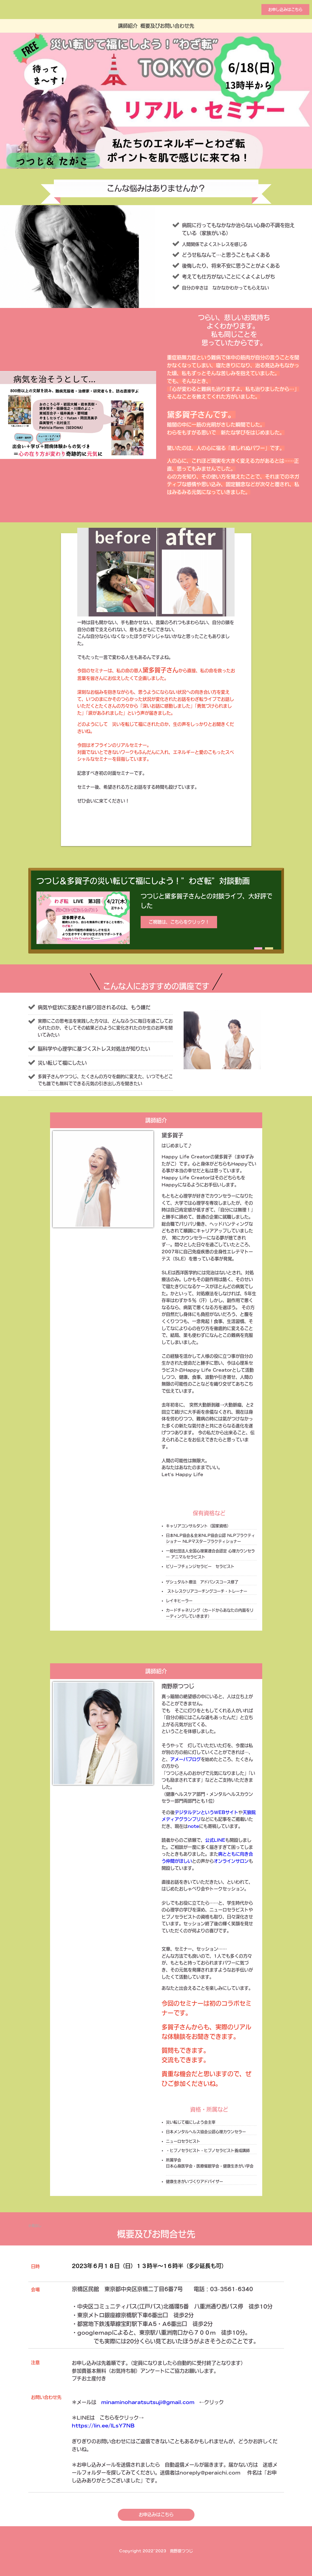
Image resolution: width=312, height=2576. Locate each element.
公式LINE (215, 1840)
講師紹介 (128, 25)
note (193, 1826)
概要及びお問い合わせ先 (167, 25)
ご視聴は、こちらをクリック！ (179, 922)
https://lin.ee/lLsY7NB (103, 2425)
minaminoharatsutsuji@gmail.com (147, 2402)
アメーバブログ (185, 1759)
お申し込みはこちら (285, 9)
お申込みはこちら (156, 2514)
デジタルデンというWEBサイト (206, 1812)
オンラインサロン (231, 1861)
